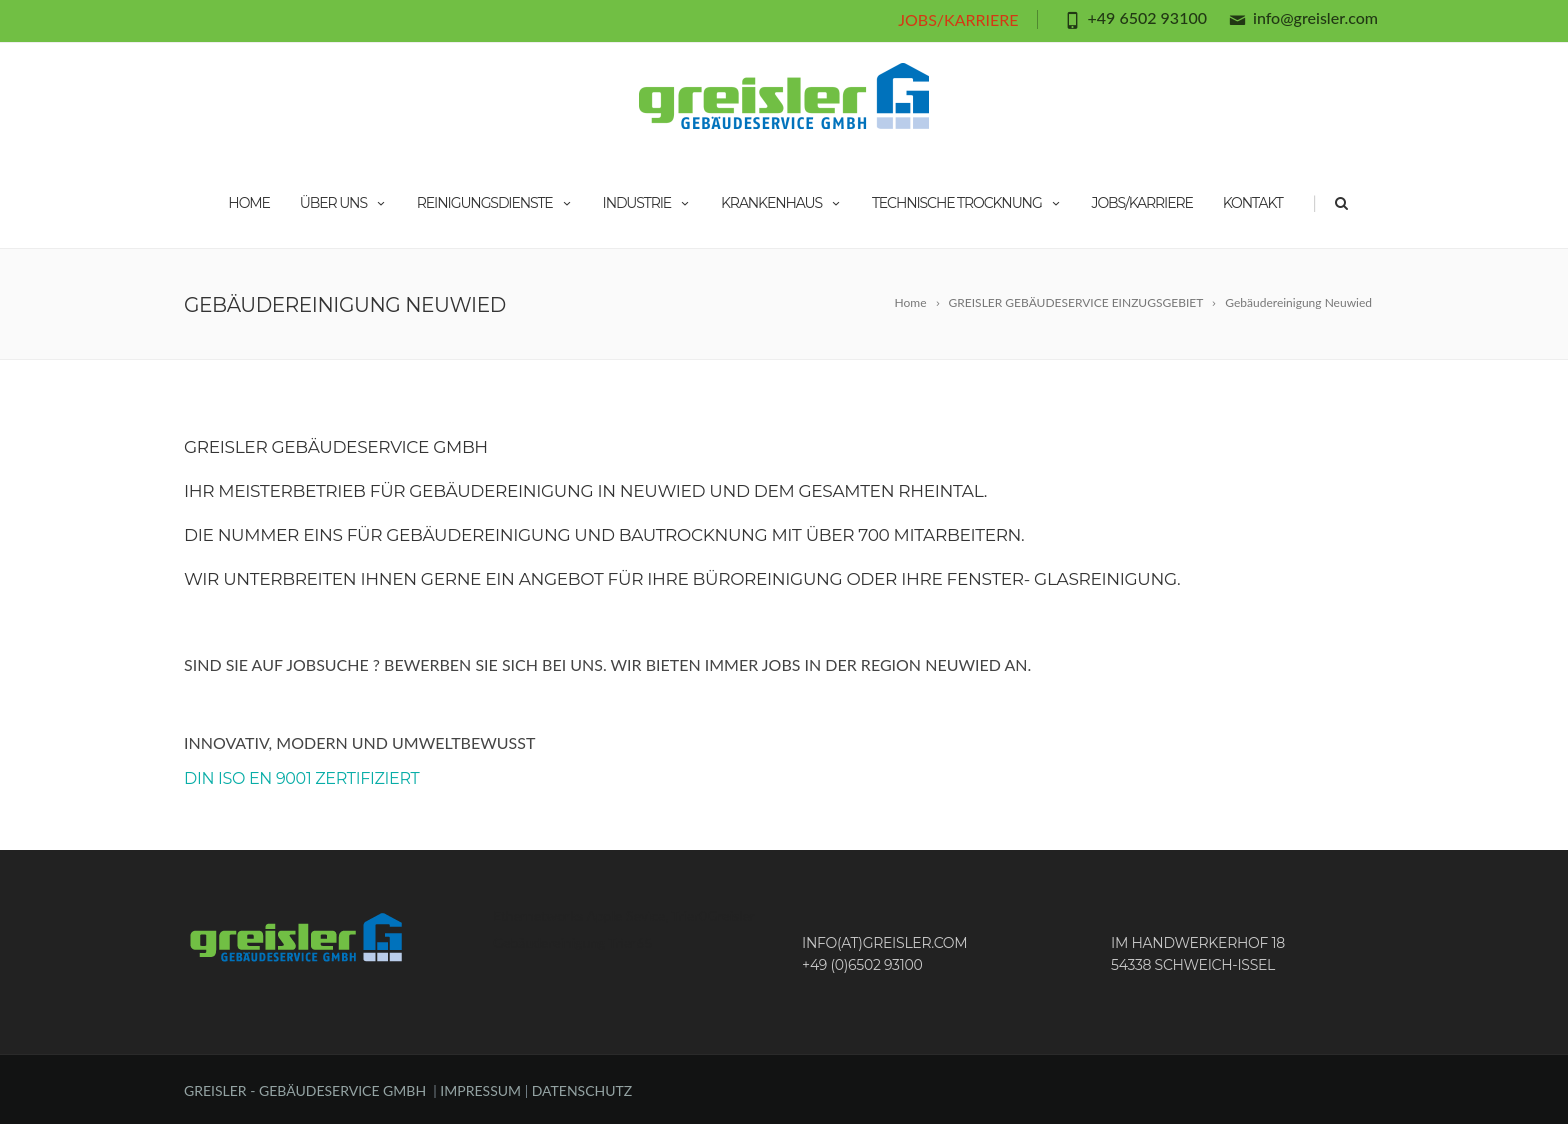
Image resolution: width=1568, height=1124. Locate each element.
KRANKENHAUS (781, 203)
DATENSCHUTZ (582, 1090)
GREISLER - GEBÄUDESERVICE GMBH (305, 1090)
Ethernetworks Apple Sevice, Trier (596, 915)
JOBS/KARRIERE (958, 19)
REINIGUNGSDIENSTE (495, 203)
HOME (248, 203)
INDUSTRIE (647, 203)
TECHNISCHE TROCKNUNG (967, 203)
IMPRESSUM (482, 1090)
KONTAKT (1253, 203)
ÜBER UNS (343, 203)
